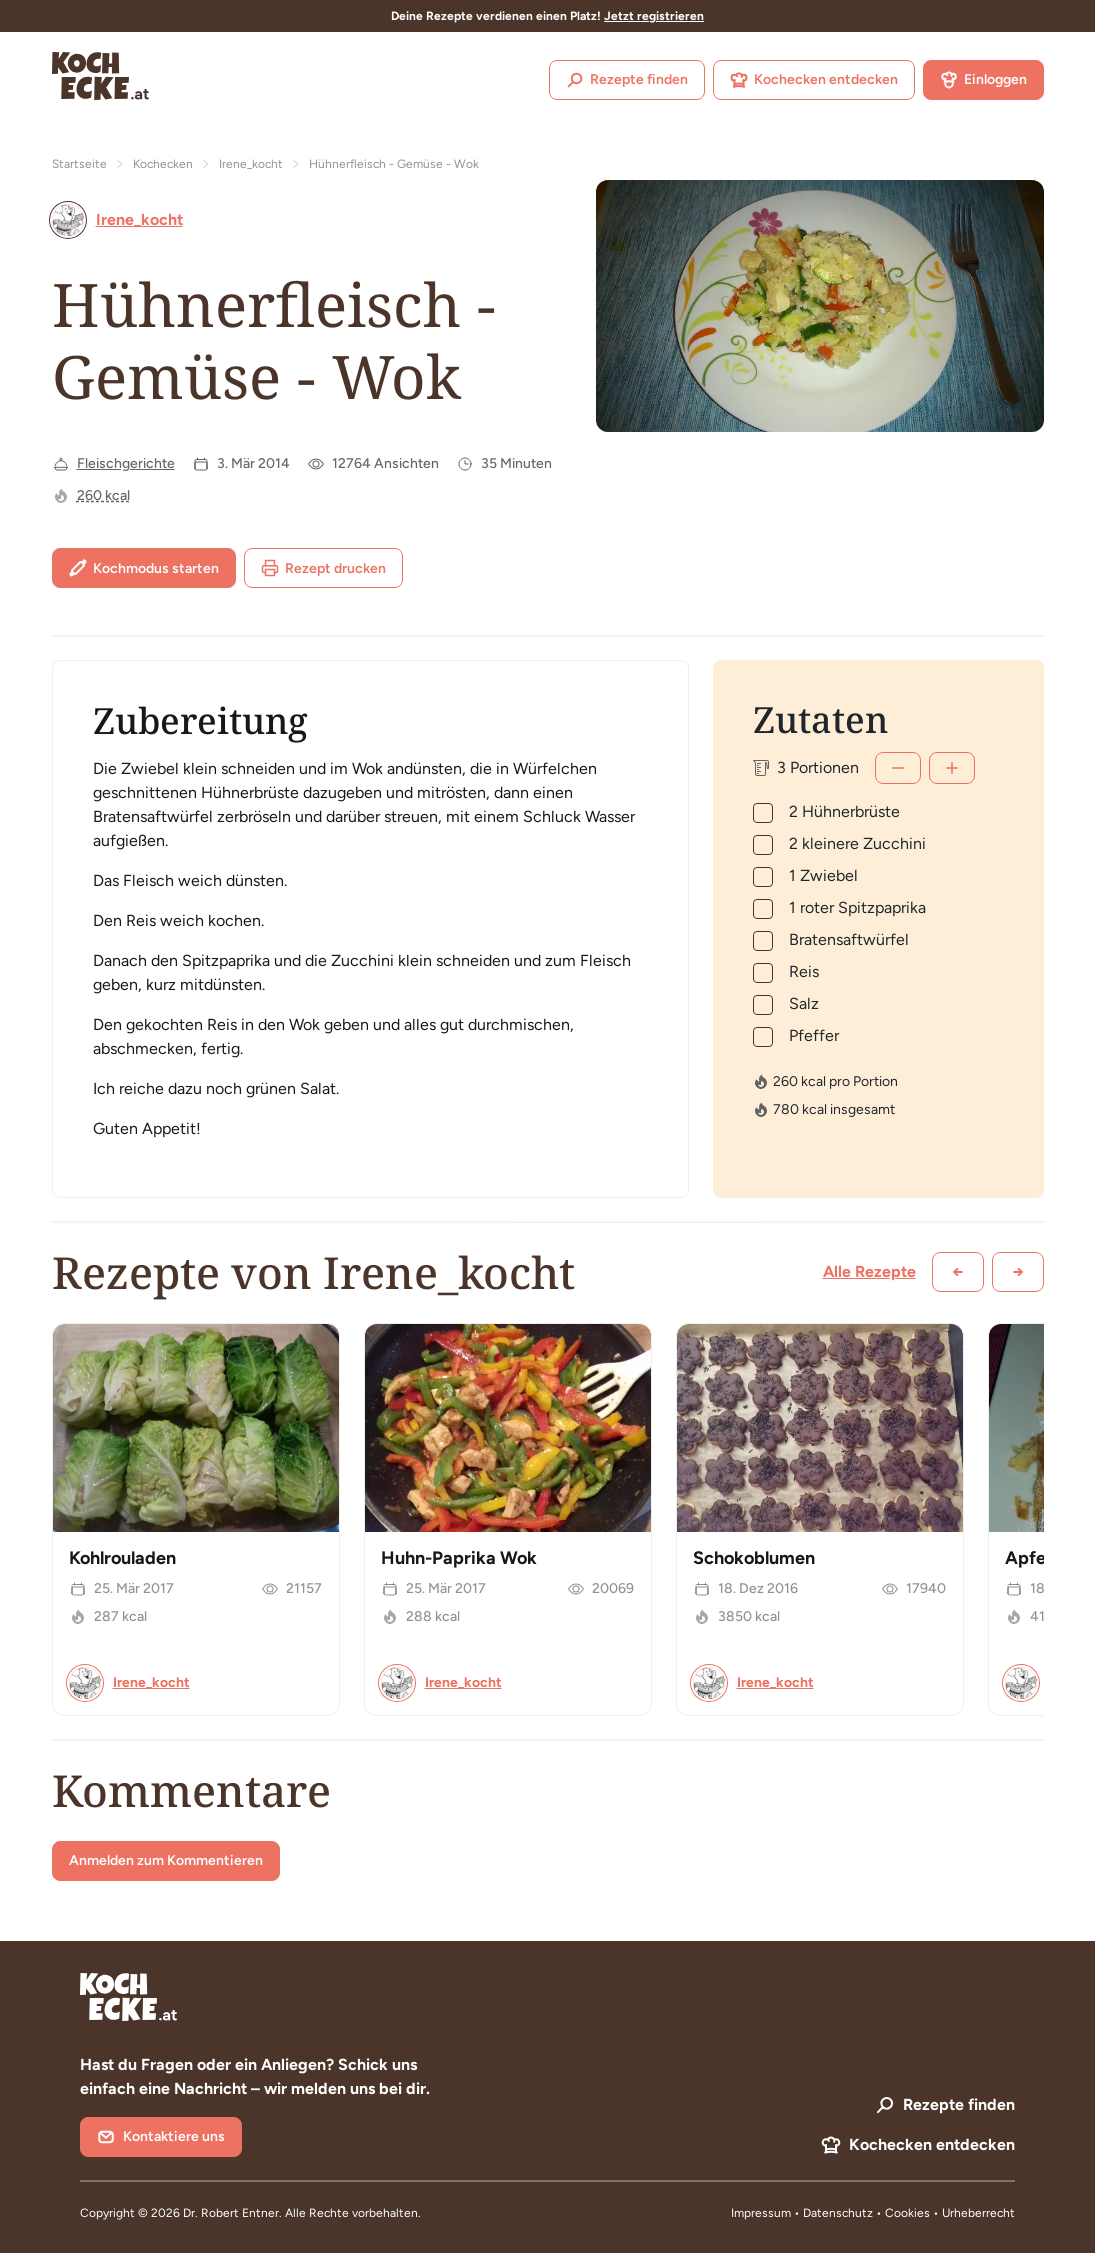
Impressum (761, 2213)
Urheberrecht (978, 2213)
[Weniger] (898, 768)
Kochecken (163, 164)
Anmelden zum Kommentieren (166, 1860)
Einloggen (983, 80)
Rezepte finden (627, 80)
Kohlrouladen (122, 1558)
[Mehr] (952, 768)
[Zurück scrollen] (958, 1272)
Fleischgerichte (126, 463)
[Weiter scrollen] (1018, 1272)
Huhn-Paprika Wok (459, 1558)
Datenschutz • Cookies (868, 2213)
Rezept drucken (323, 568)
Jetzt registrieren (654, 16)
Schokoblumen (754, 1558)
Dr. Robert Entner (231, 2213)
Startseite (79, 164)
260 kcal (103, 495)
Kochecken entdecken (814, 80)
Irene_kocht (251, 164)
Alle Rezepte (869, 1271)
